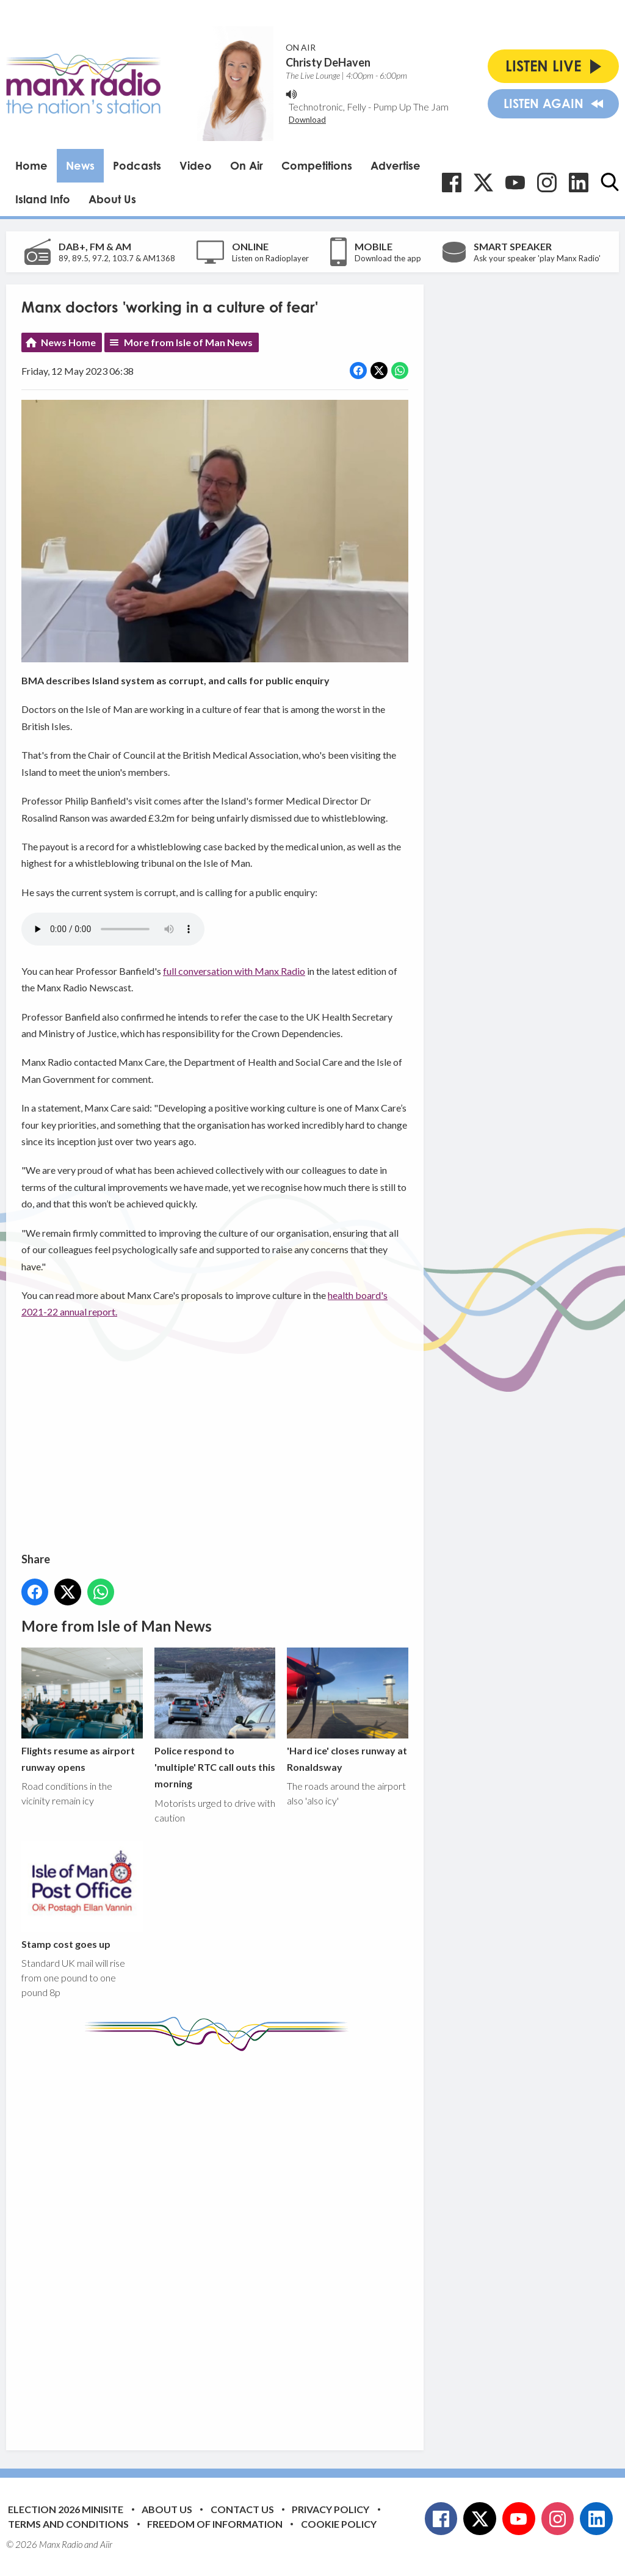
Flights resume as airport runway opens (82, 1710)
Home (31, 165)
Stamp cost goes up (82, 1895)
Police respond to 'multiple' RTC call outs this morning (215, 1719)
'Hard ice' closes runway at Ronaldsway (347, 1710)
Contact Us (242, 2509)
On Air (246, 165)
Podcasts (137, 165)
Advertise (395, 165)
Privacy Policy (330, 2509)
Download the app (388, 258)
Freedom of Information (215, 2524)
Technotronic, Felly (327, 106)
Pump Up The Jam (411, 106)
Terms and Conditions (68, 2524)
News (80, 165)
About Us (112, 199)
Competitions (316, 165)
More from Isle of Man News (188, 342)
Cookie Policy (339, 2524)
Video (195, 165)
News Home (68, 342)
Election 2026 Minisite (65, 2509)
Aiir (106, 2544)
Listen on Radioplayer (270, 258)
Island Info (42, 199)
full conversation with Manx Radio (234, 971)
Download (307, 120)
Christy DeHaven (328, 62)
